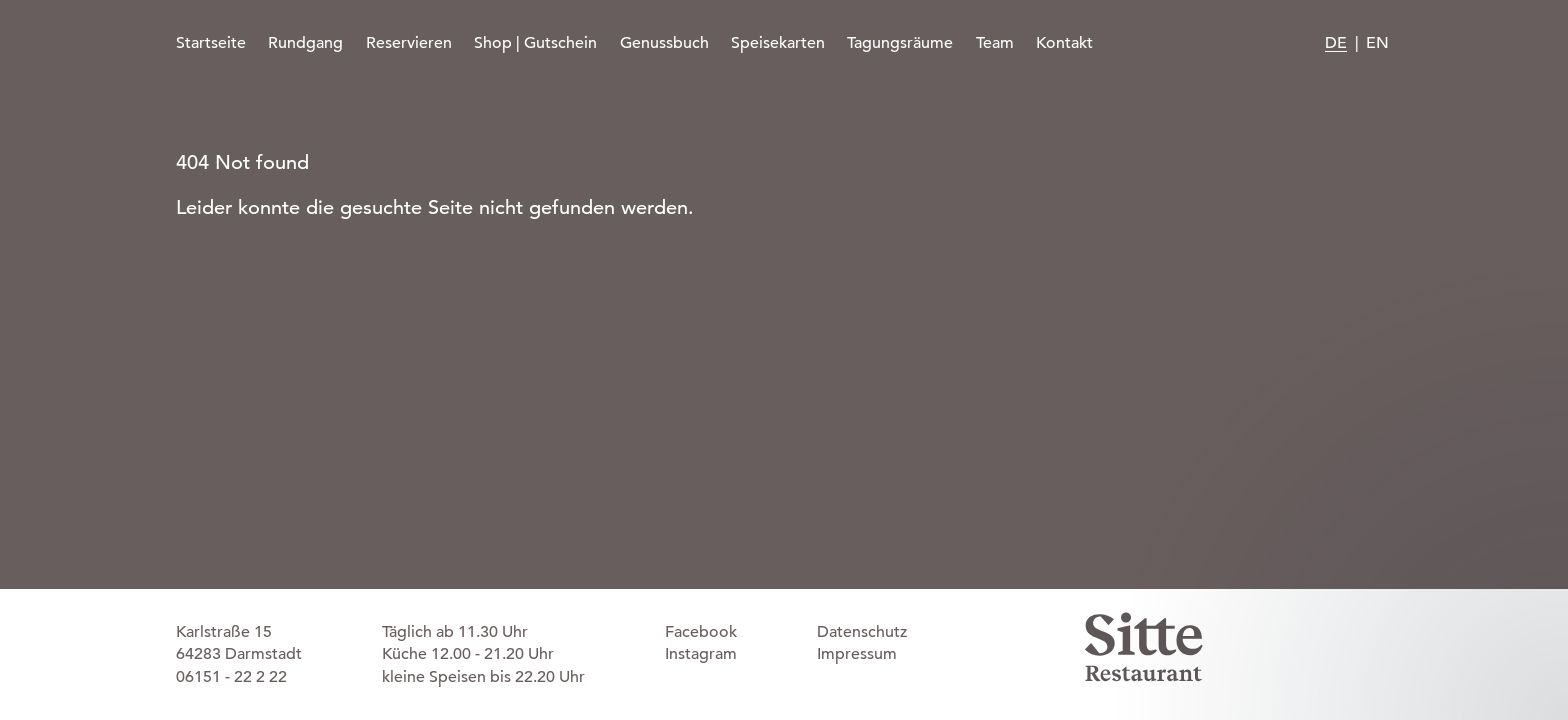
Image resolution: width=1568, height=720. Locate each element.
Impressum (857, 654)
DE (1336, 43)
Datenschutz (862, 632)
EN (1377, 43)
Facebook (701, 632)
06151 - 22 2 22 (231, 677)
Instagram (701, 654)
